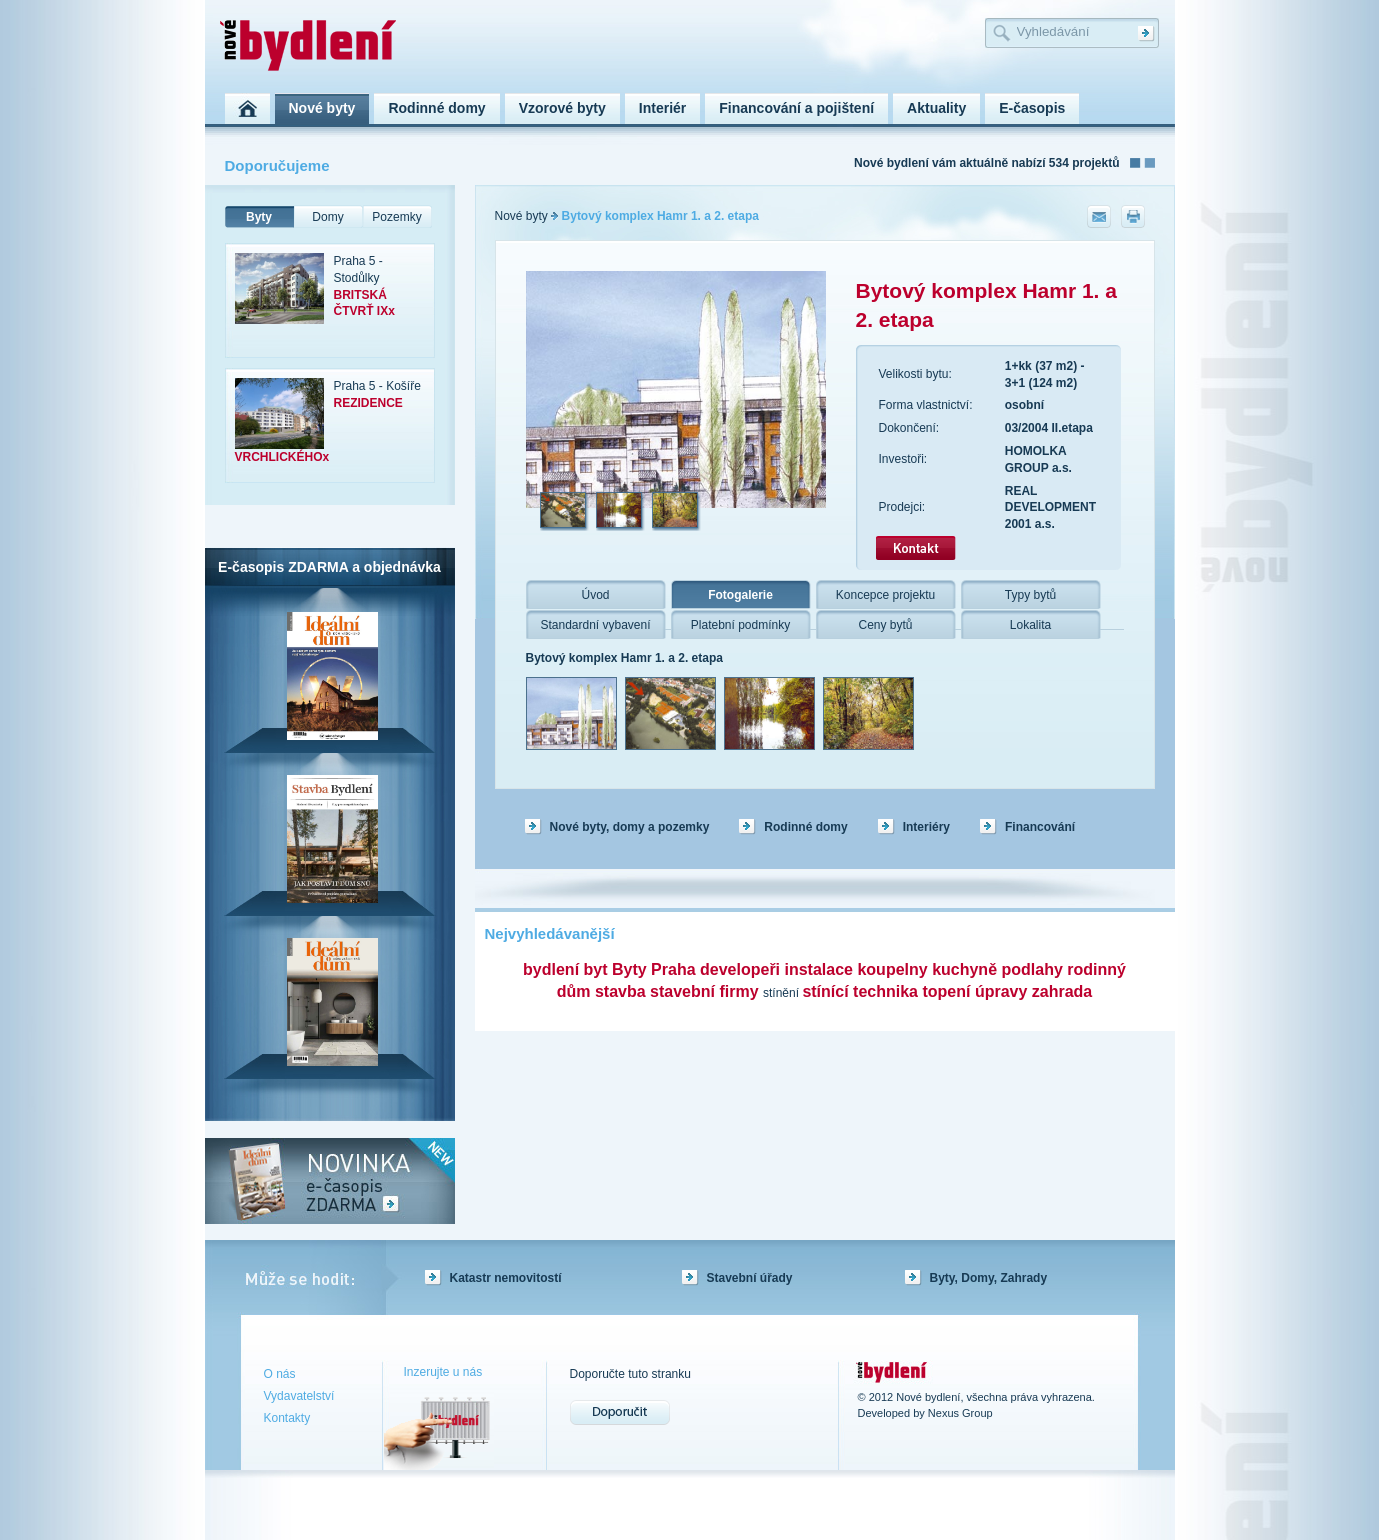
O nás (280, 1374)
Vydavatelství (299, 1396)
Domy (327, 217)
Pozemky (396, 217)
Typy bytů (1030, 595)
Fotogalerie (740, 595)
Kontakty (287, 1418)
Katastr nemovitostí (506, 1278)
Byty (259, 217)
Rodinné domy (805, 827)
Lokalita (1030, 625)
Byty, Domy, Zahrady (989, 1278)
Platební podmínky (740, 625)
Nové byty (521, 216)
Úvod (595, 595)
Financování (1040, 827)
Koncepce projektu (885, 595)
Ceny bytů (885, 625)
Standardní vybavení (595, 625)
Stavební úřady (750, 1278)
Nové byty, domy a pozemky (630, 827)
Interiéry (926, 827)
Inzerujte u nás (443, 1372)
